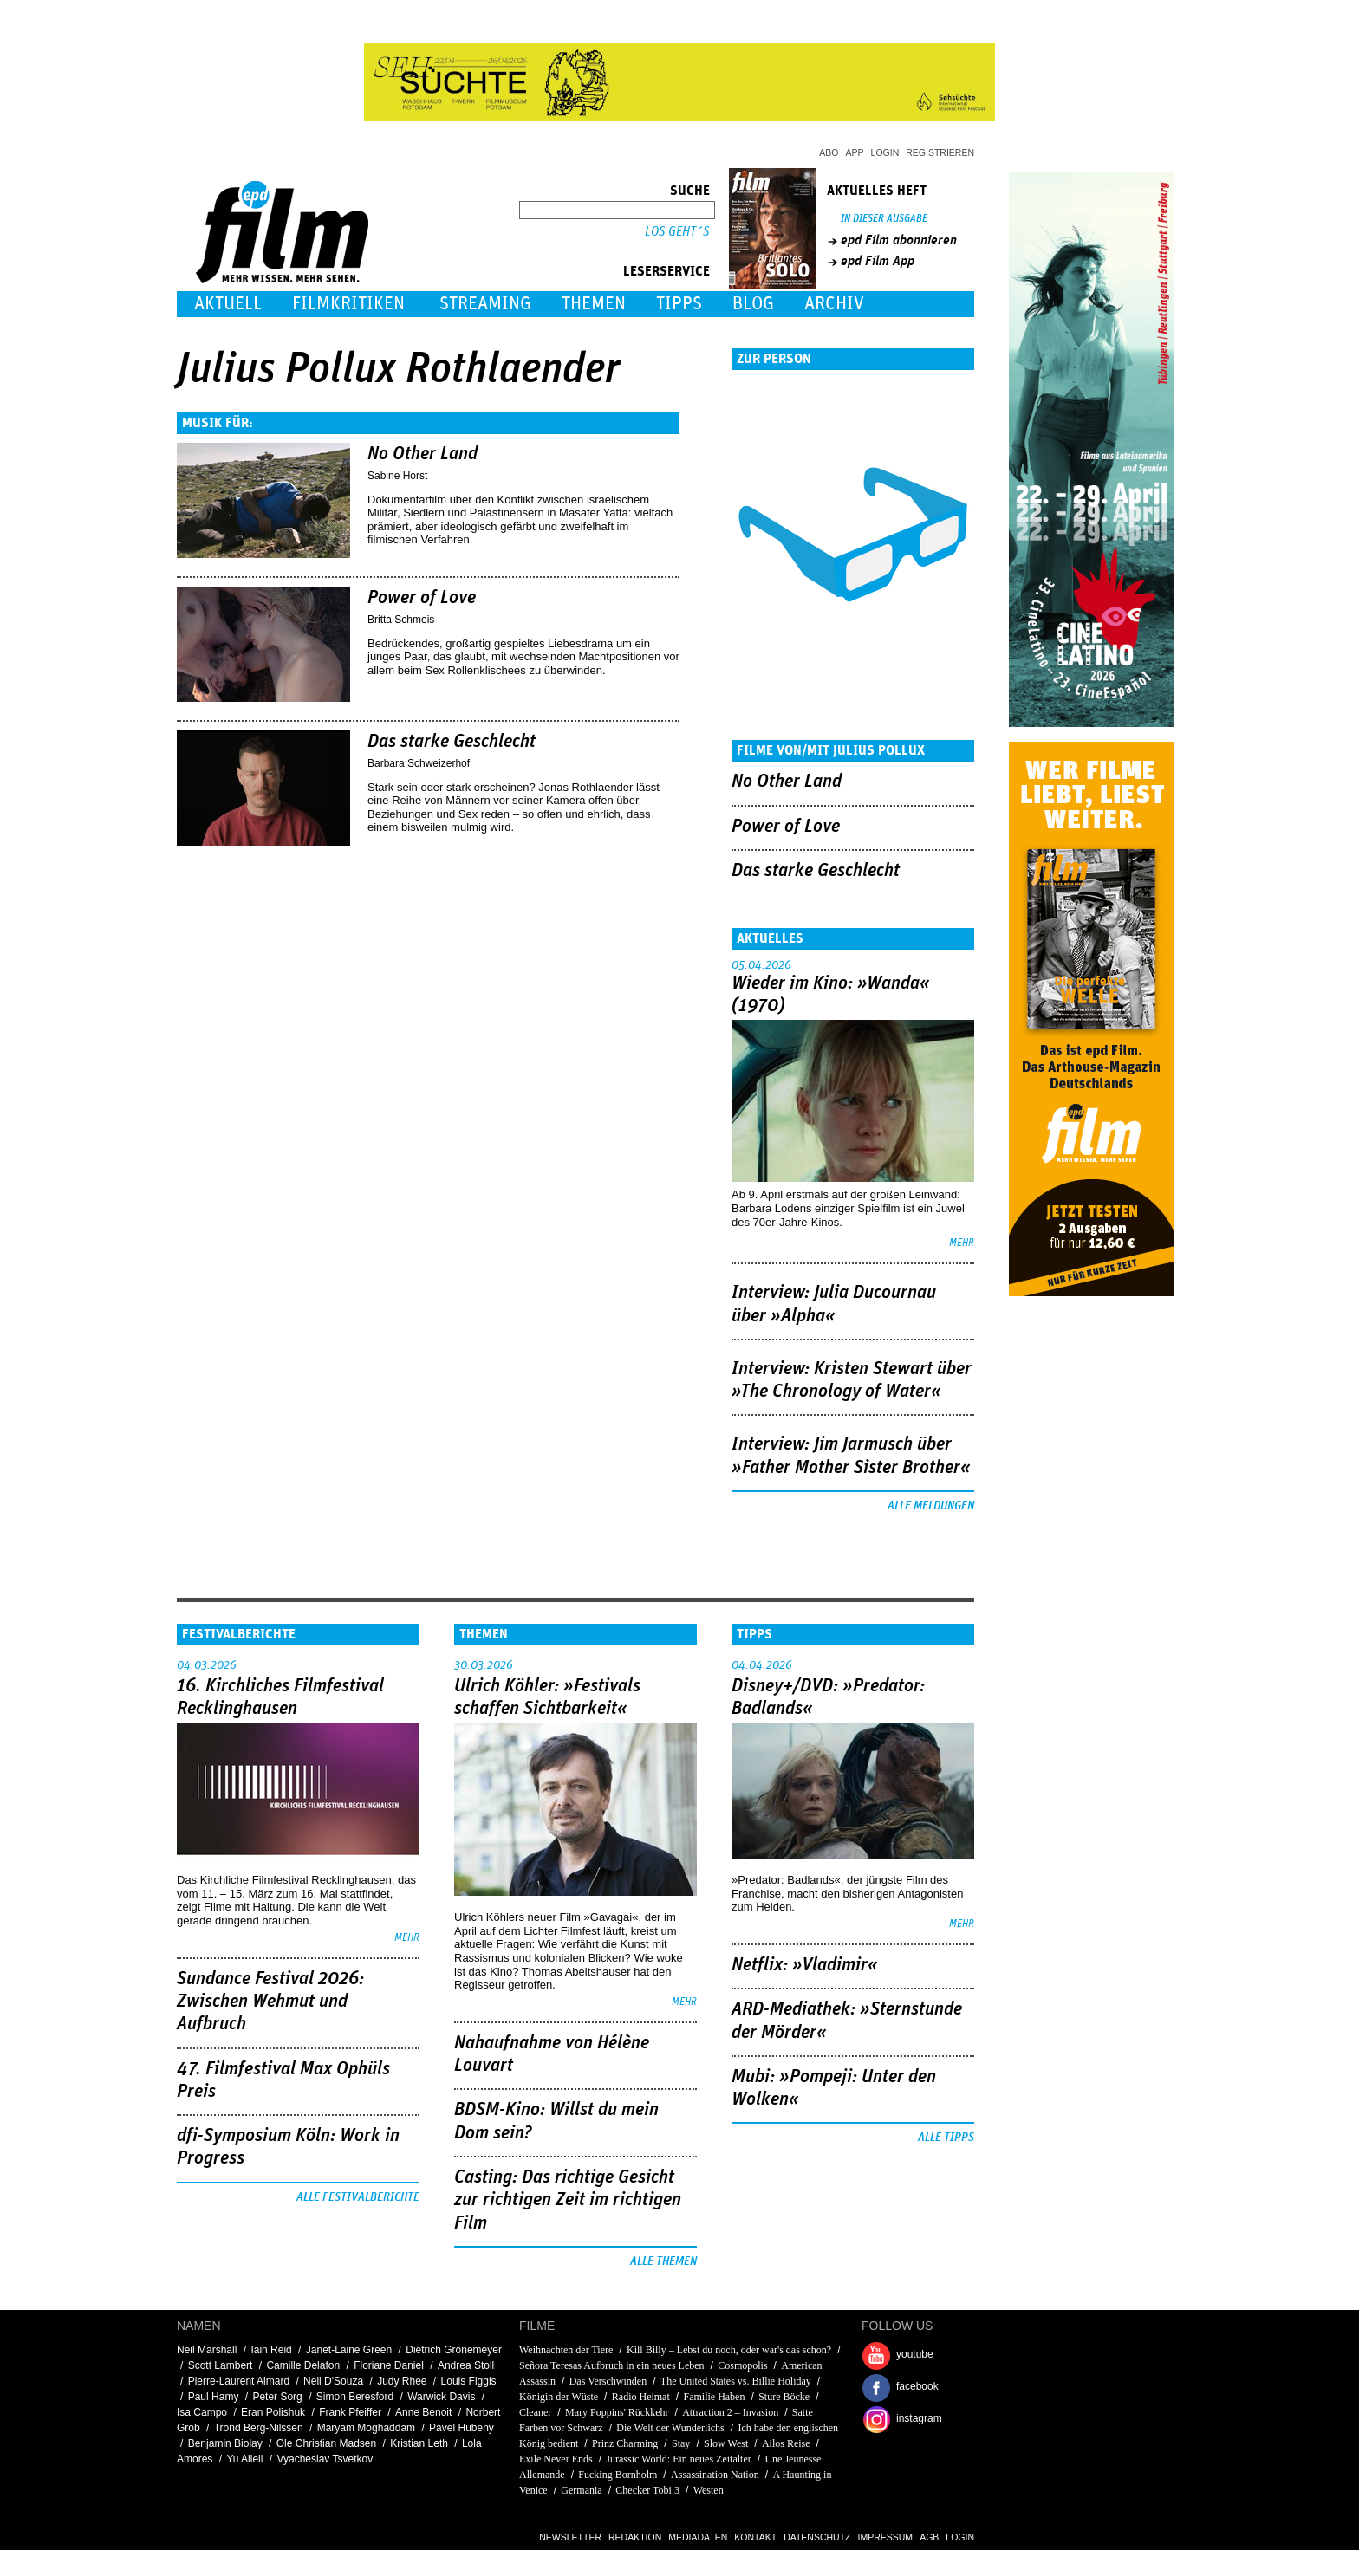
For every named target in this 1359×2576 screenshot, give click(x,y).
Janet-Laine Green (349, 2350)
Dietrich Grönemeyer (454, 2350)
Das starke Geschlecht (451, 741)
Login (885, 152)
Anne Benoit (423, 2412)
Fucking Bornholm (617, 2475)
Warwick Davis (441, 2397)
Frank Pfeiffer (350, 2412)
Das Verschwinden (608, 2381)
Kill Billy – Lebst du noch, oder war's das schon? (729, 2350)
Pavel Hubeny (461, 2428)
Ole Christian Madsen (326, 2443)
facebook (917, 2386)
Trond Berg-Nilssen (258, 2428)
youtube (914, 2354)
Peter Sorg (277, 2397)
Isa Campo (202, 2412)
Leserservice (666, 271)
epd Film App (877, 261)
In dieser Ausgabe (884, 219)
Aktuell (228, 304)
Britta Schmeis (400, 619)
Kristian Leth (419, 2443)
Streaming (485, 304)
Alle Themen (663, 2261)
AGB (929, 2537)
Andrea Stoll (466, 2365)
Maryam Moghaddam (366, 2428)
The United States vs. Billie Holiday (735, 2381)
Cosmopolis (742, 2365)
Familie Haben (714, 2397)
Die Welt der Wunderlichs (670, 2428)
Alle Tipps (946, 2138)
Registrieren (940, 152)
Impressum (886, 2537)
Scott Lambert (220, 2365)
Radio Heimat (641, 2397)
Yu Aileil (244, 2459)
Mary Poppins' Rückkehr (616, 2412)
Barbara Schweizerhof (418, 763)
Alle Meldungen (931, 1506)
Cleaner (535, 2412)
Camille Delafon (303, 2365)
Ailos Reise (786, 2443)
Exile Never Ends (556, 2459)
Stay (681, 2443)
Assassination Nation (715, 2475)
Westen (708, 2490)
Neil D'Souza (333, 2381)
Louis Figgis (469, 2381)
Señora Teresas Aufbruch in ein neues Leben (612, 2365)
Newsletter (570, 2537)
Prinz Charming (625, 2443)
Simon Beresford (354, 2397)
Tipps (679, 304)
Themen (594, 304)
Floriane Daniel (389, 2365)
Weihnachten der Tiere (566, 2350)
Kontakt (755, 2537)
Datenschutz (817, 2537)
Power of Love (421, 597)
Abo (828, 152)
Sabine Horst (397, 476)
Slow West (727, 2443)
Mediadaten (697, 2537)
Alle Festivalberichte (357, 2197)
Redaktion (634, 2537)
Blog (753, 304)
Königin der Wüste (560, 2397)
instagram (919, 2418)
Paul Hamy (213, 2397)
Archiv (834, 304)
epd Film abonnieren (899, 240)
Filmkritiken (348, 304)
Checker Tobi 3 (647, 2490)
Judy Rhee (401, 2381)
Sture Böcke (784, 2397)
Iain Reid (270, 2350)
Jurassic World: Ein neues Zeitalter (678, 2459)
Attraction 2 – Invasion (730, 2412)
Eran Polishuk (273, 2412)
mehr (961, 1243)
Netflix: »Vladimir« (805, 1965)
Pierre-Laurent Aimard (238, 2381)
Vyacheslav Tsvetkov (324, 2459)
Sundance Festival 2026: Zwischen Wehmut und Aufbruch (270, 2001)
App (855, 152)
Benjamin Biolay (225, 2443)
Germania (581, 2490)
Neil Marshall (207, 2350)
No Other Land (422, 454)
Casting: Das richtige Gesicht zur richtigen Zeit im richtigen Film (567, 2200)
